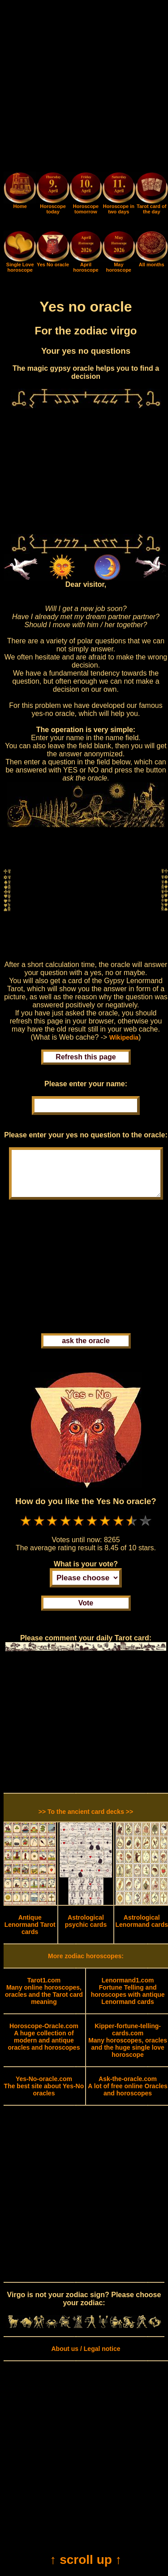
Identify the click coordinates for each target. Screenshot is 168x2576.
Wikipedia (123, 1037)
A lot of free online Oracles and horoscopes (128, 2095)
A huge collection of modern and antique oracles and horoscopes (44, 2045)
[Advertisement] (84, 88)
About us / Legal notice (85, 2357)
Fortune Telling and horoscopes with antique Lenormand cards (128, 2000)
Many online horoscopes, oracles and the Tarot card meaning (44, 2000)
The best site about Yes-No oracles (44, 2095)
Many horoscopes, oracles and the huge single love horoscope (127, 2049)
